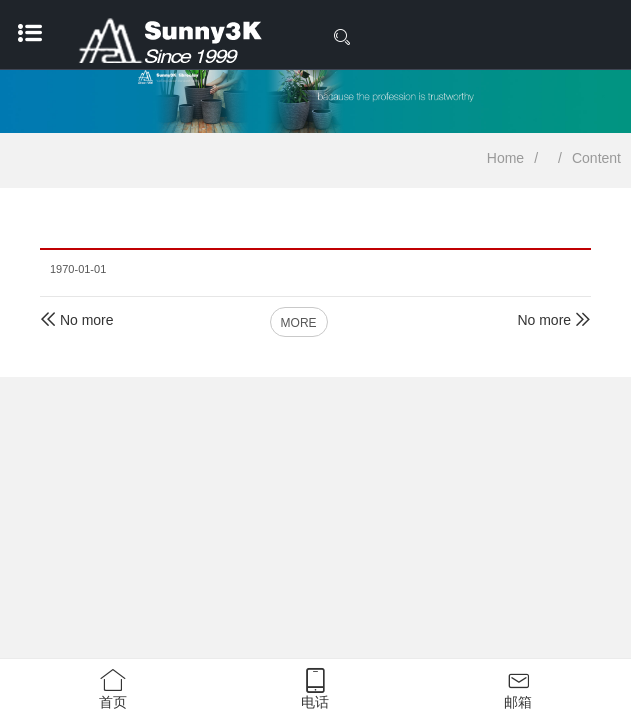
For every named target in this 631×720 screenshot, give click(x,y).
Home (505, 158)
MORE (299, 323)
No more (77, 320)
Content (596, 158)
